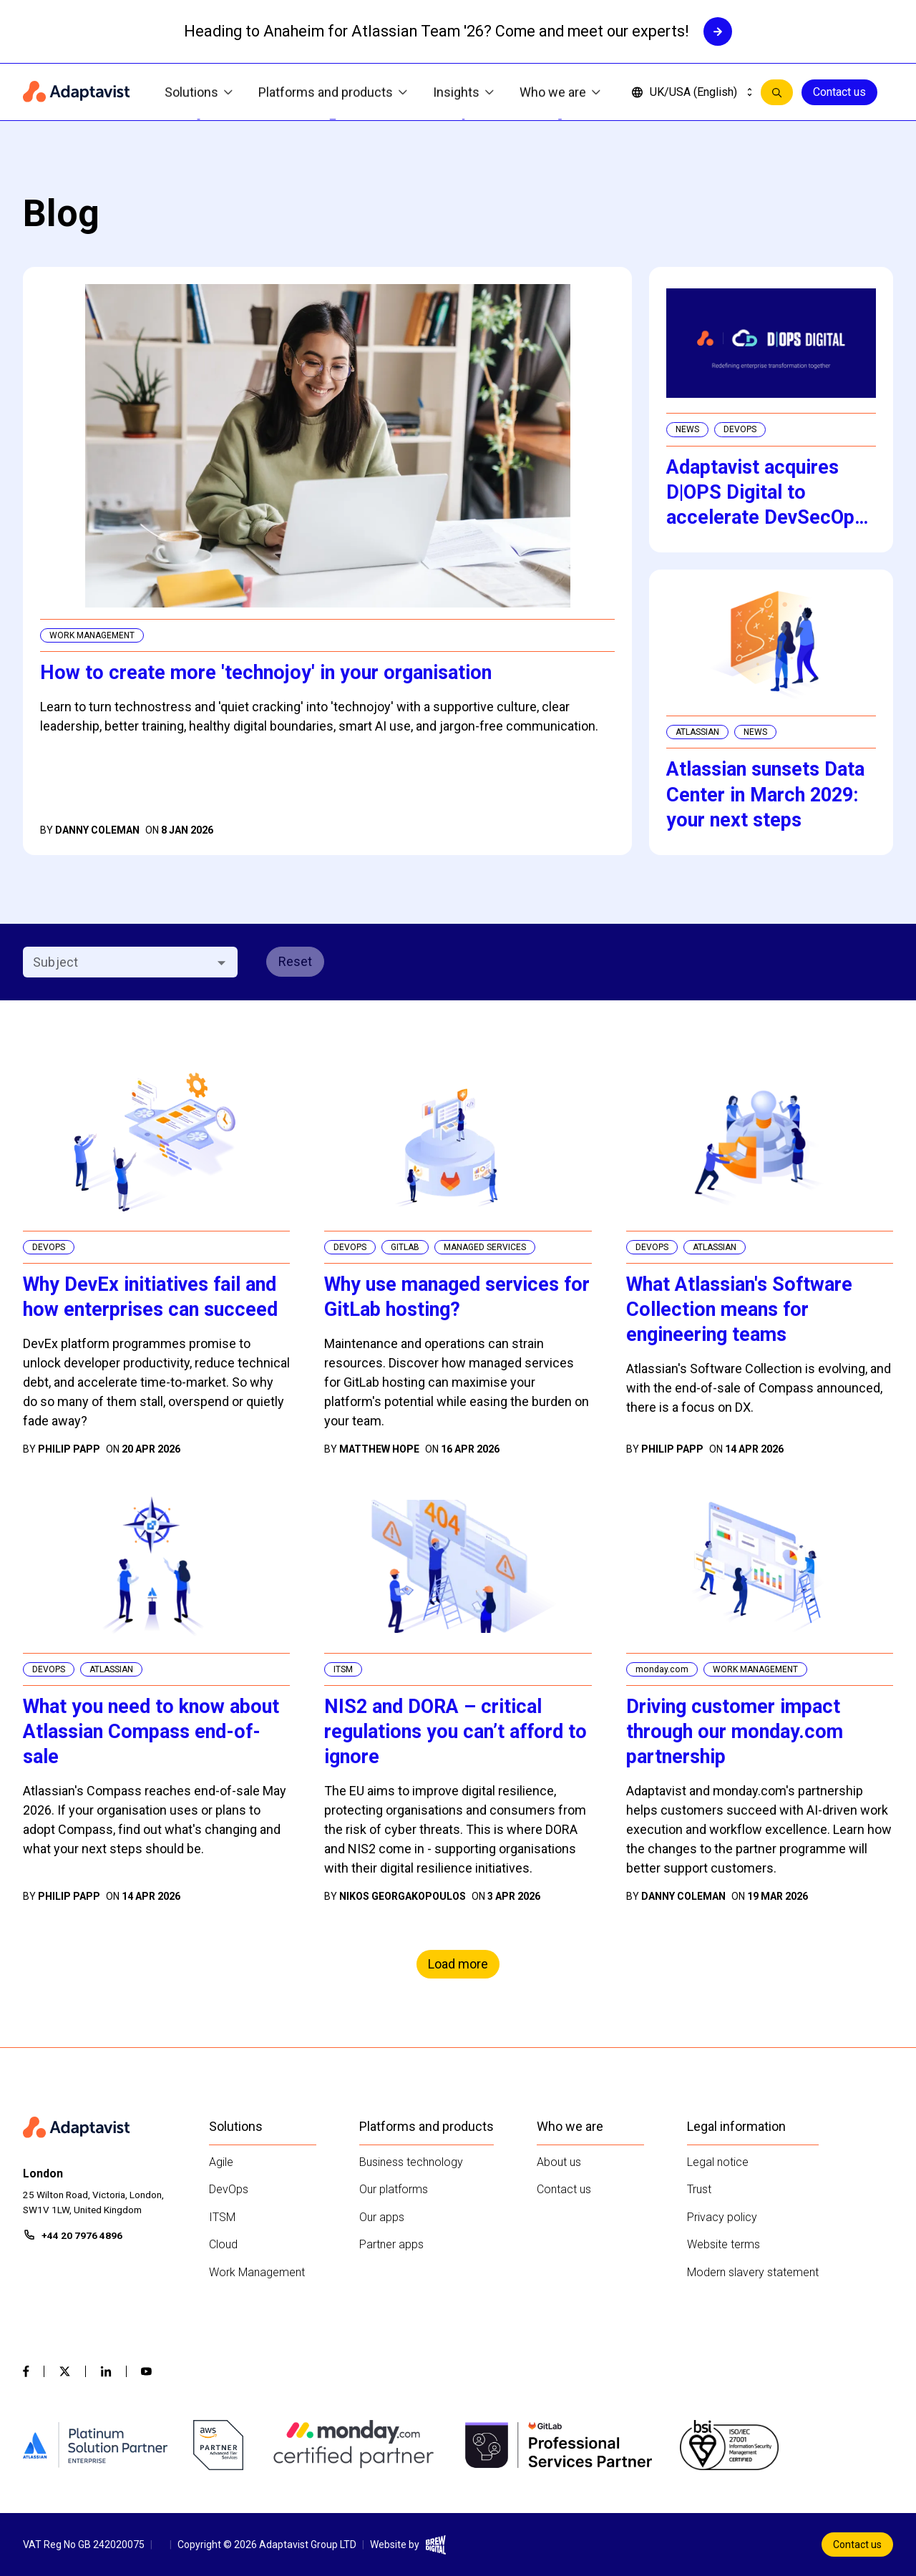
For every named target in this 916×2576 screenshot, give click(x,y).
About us (559, 2162)
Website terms (723, 2244)
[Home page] (76, 92)
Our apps (381, 2217)
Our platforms (393, 2189)
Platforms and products (332, 92)
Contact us (839, 92)
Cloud (223, 2244)
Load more (458, 1963)
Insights (463, 92)
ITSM (222, 2217)
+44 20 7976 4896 (82, 2235)
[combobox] (118, 962)
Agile (221, 2162)
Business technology (411, 2162)
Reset (295, 961)
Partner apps (391, 2244)
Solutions (199, 92)
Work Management (257, 2272)
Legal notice (718, 2162)
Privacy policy (722, 2217)
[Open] (221, 963)
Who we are (560, 92)
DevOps (228, 2189)
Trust (699, 2189)
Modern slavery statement (753, 2272)
